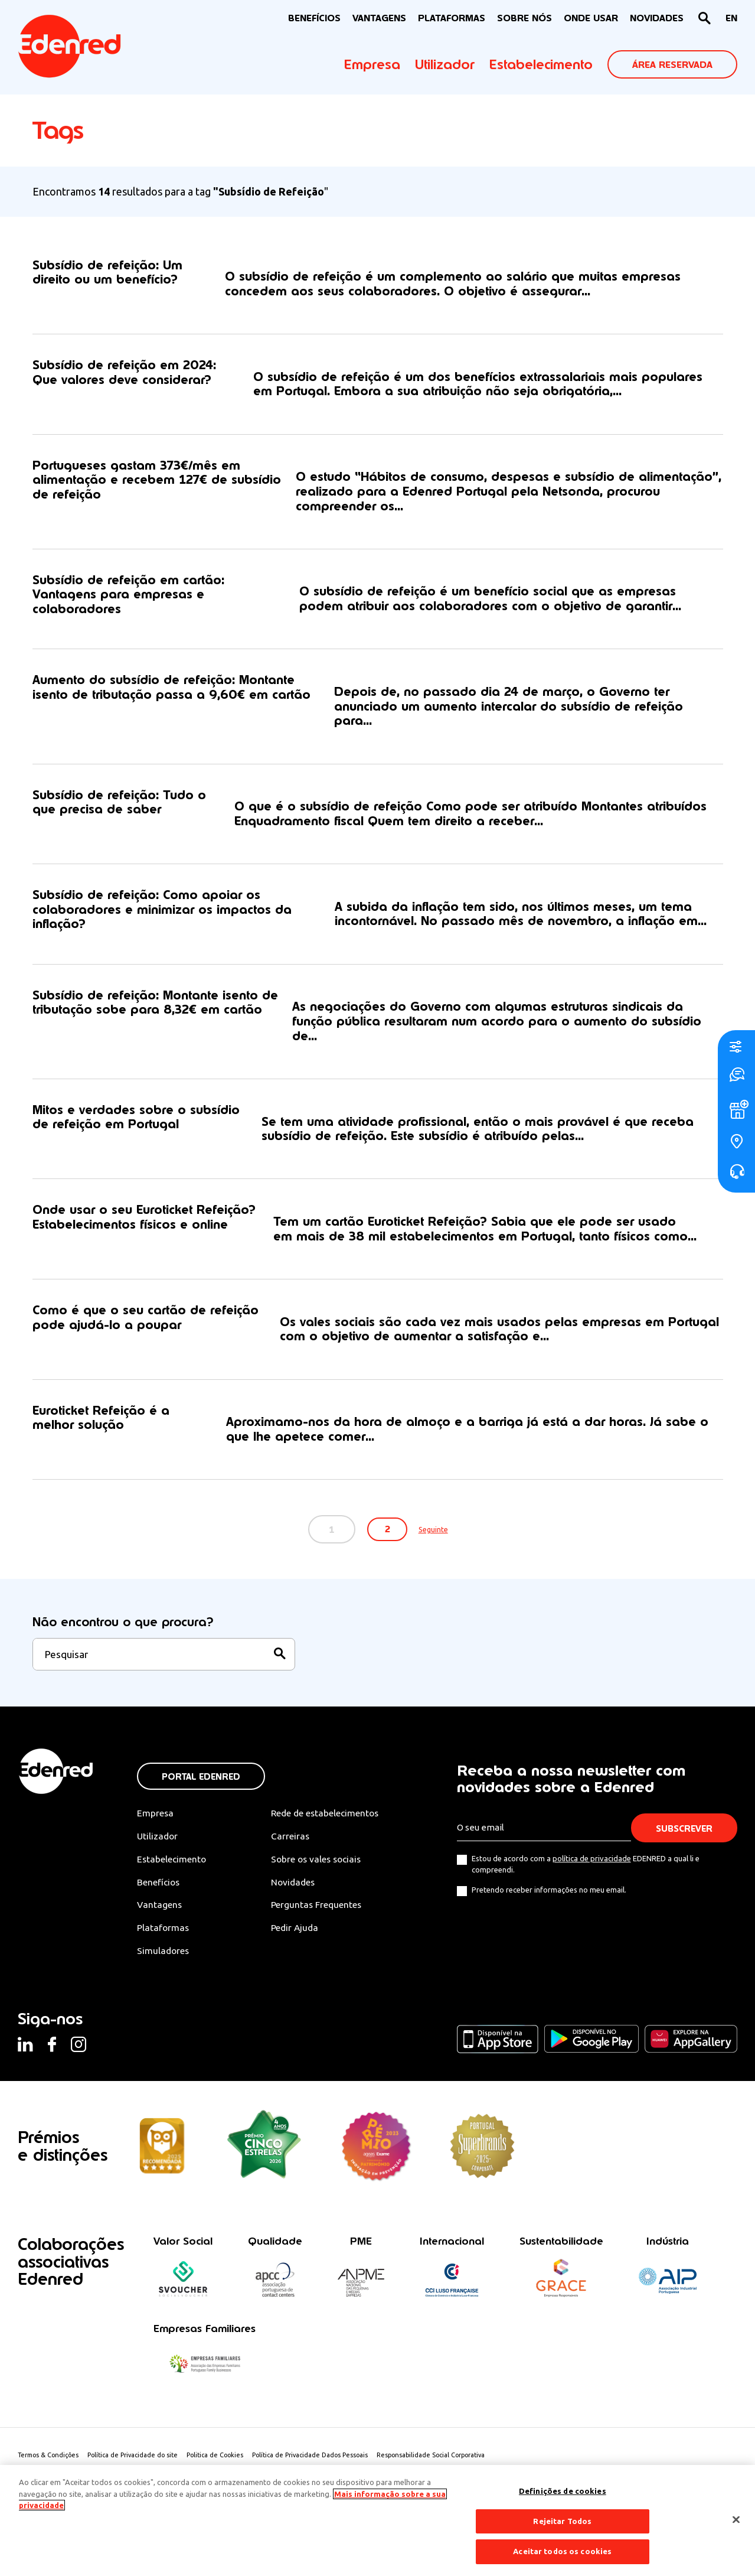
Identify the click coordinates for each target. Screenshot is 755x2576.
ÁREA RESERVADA (672, 64)
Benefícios (159, 1893)
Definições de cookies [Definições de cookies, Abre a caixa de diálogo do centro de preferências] (562, 2491)
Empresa (372, 64)
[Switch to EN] (731, 18)
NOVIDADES (657, 18)
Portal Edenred (201, 1787)
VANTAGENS (379, 18)
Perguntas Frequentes (321, 1916)
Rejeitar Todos (562, 2521)
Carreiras (294, 1847)
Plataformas (451, 18)
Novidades (298, 1893)
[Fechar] (736, 2520)
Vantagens (160, 1916)
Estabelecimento (541, 64)
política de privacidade (592, 1869)
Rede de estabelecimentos (331, 1824)
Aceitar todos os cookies (562, 2551)
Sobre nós (524, 18)
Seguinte (438, 1540)
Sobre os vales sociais (322, 1870)
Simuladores (164, 1963)
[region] (377, 2520)
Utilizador (445, 64)
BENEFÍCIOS (314, 18)
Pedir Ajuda (299, 1939)
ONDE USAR (591, 18)
